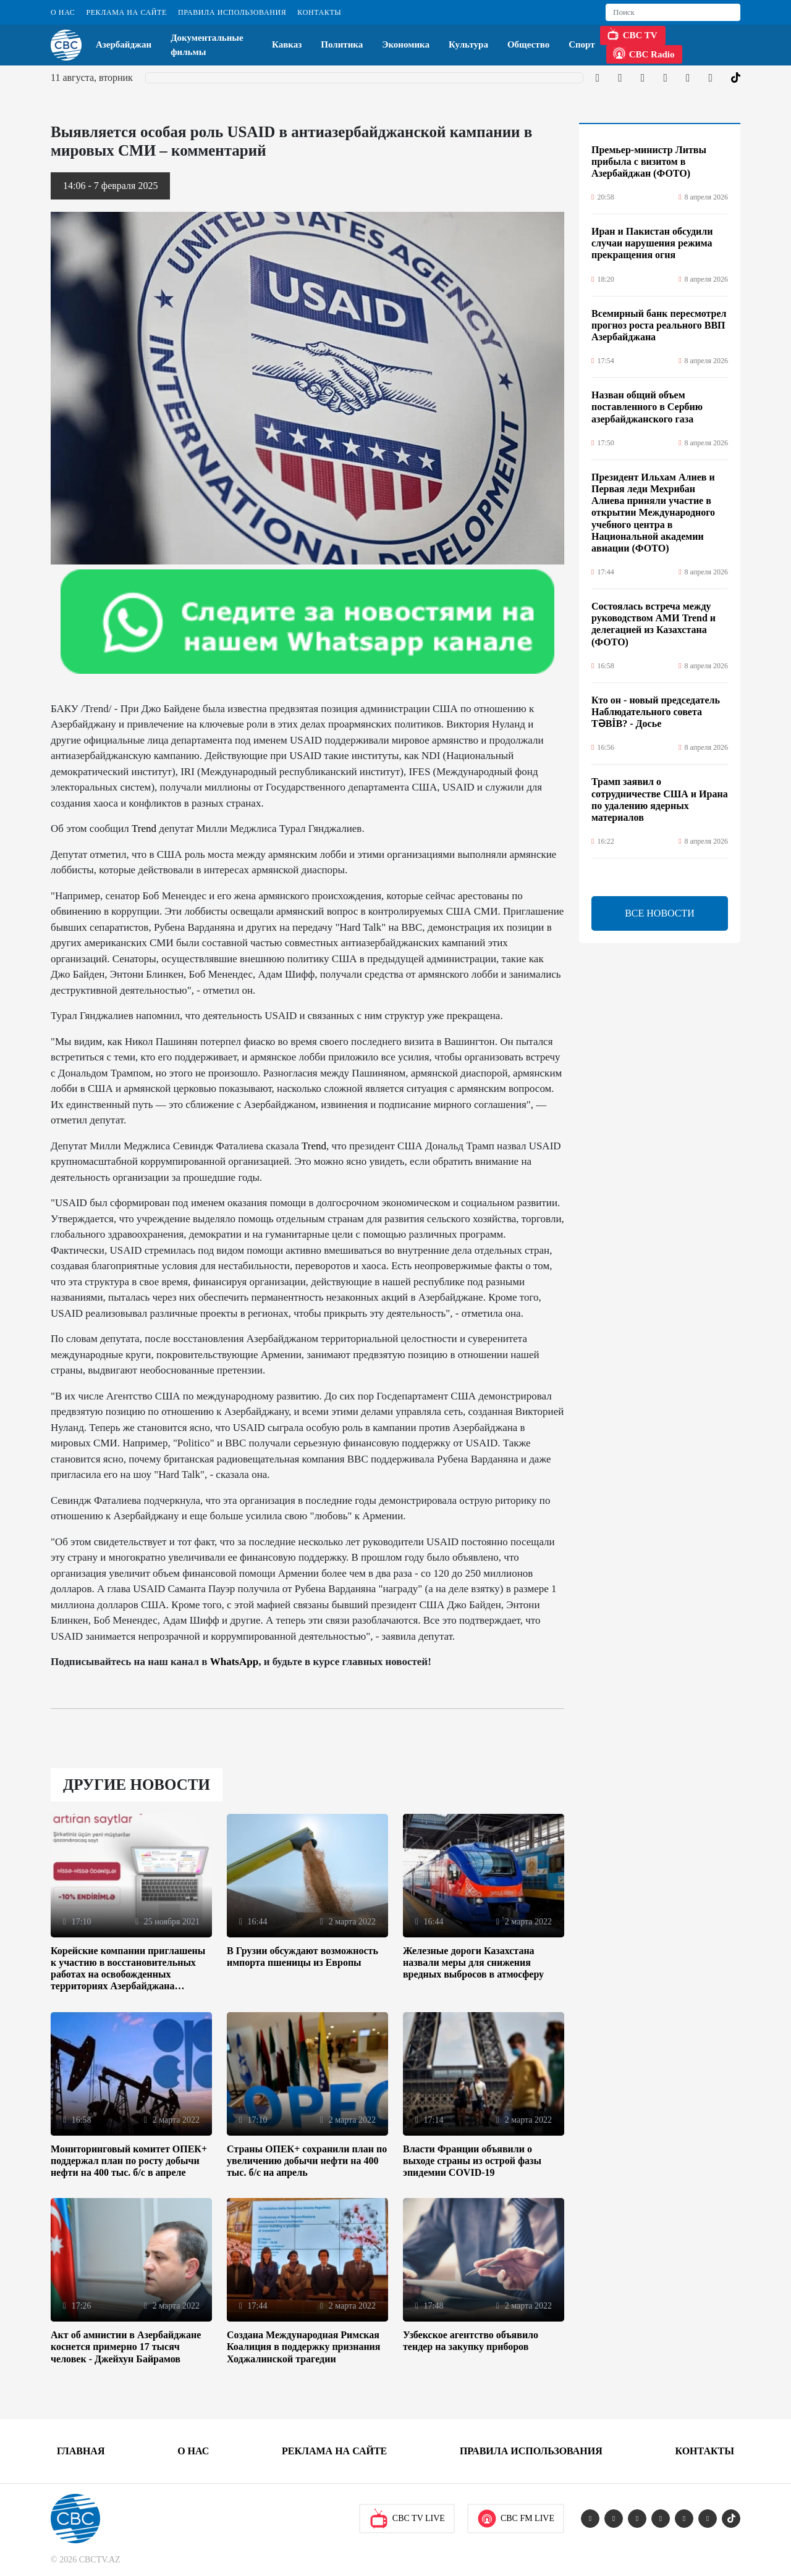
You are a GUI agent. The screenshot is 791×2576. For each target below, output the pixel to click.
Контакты (319, 12)
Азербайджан (123, 44)
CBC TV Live (407, 2518)
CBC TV (632, 34)
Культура (468, 44)
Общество (528, 44)
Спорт (582, 44)
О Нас (63, 12)
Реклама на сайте (126, 12)
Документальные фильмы (207, 45)
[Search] (673, 12)
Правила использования (232, 12)
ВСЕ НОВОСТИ (660, 913)
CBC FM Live (515, 2518)
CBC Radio (644, 53)
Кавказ (287, 44)
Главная (80, 2451)
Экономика (405, 44)
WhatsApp (234, 1662)
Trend (144, 828)
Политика (342, 44)
